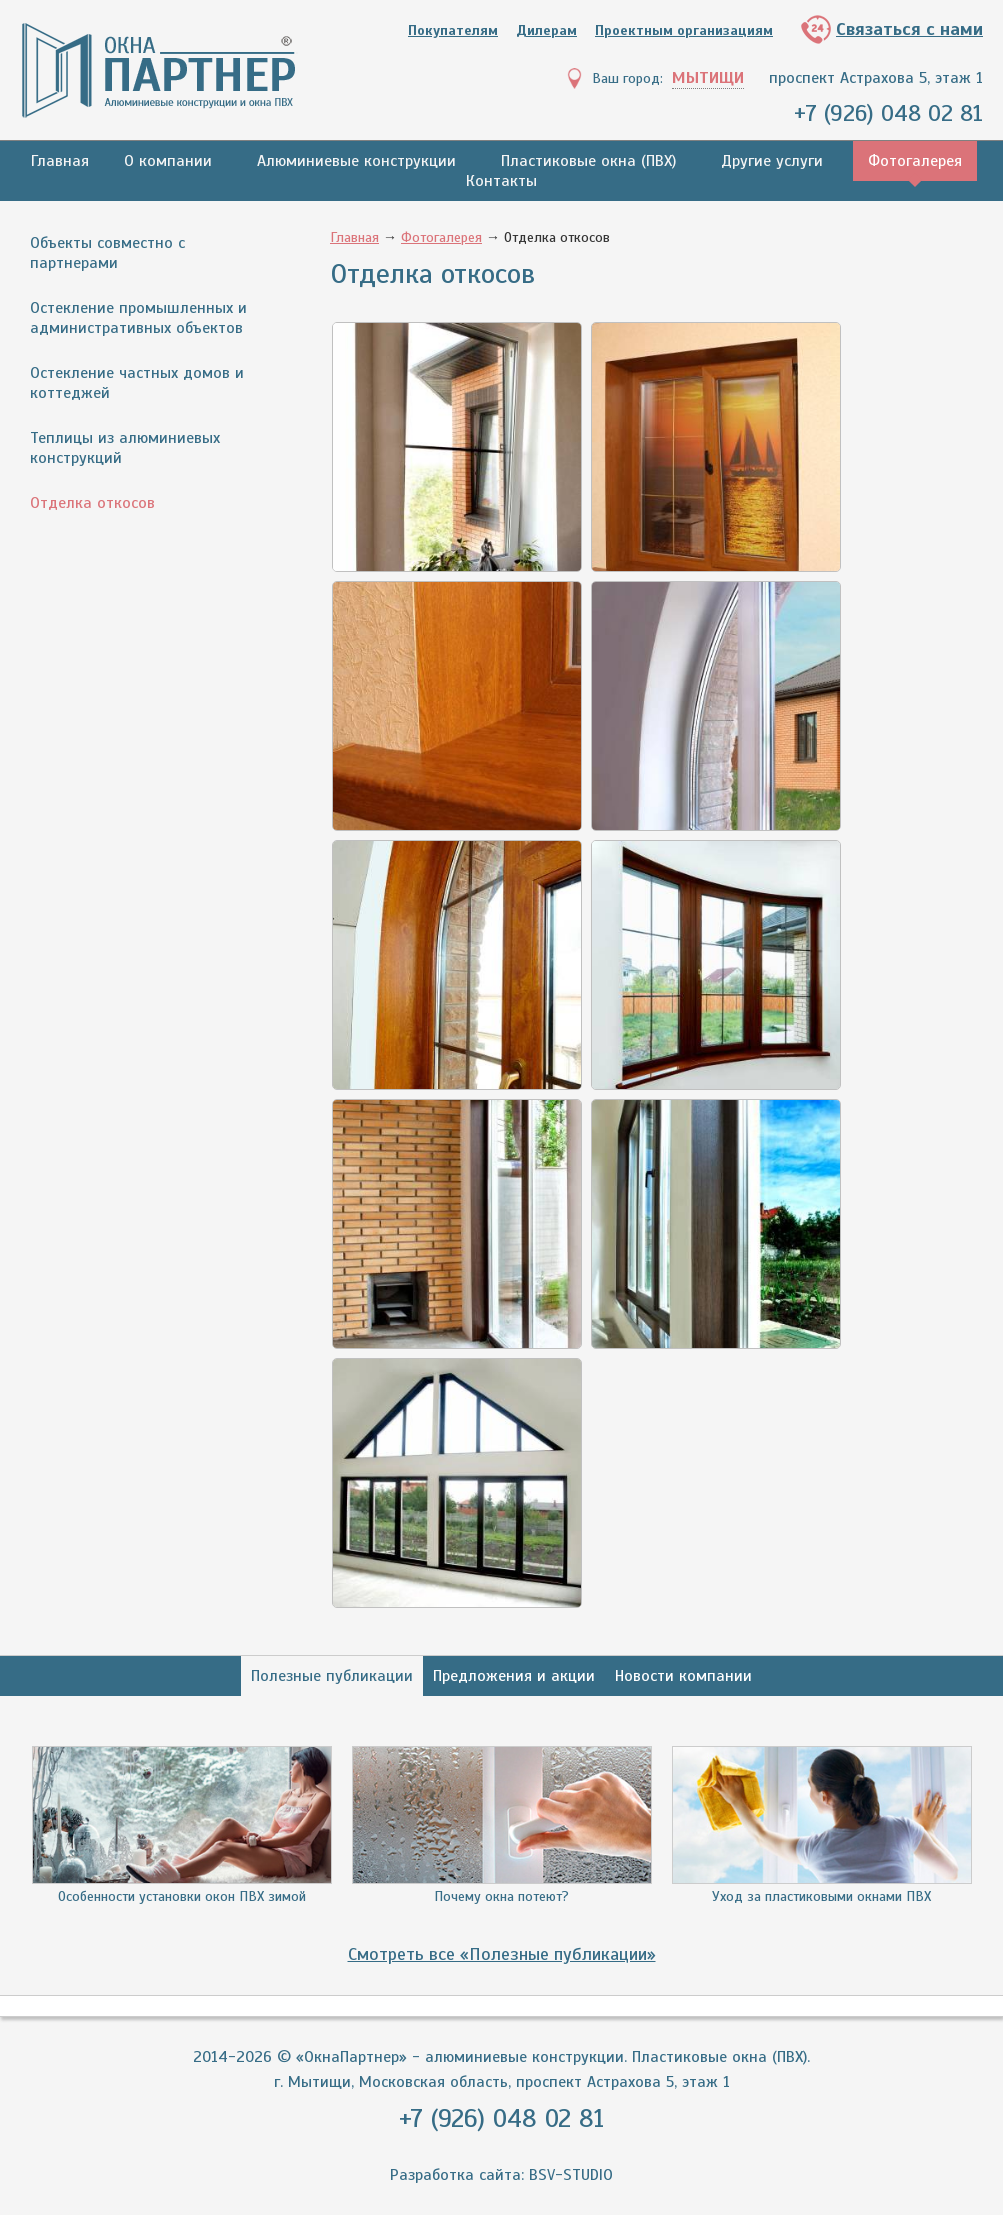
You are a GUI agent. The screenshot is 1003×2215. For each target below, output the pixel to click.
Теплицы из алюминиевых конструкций (125, 448)
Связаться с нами (909, 29)
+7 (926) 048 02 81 (887, 113)
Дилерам (546, 30)
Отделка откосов (92, 503)
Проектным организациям (684, 30)
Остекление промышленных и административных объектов (138, 318)
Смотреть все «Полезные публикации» (502, 1954)
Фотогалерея (915, 161)
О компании (168, 161)
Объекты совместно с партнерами (107, 253)
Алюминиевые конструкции (356, 161)
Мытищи (708, 78)
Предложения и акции (514, 1676)
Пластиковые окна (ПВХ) (588, 161)
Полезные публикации (332, 1676)
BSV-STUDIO (571, 2175)
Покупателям (453, 30)
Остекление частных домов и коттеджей (137, 383)
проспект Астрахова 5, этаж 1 (876, 78)
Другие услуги (772, 161)
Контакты (501, 181)
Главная (60, 161)
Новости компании (683, 1676)
